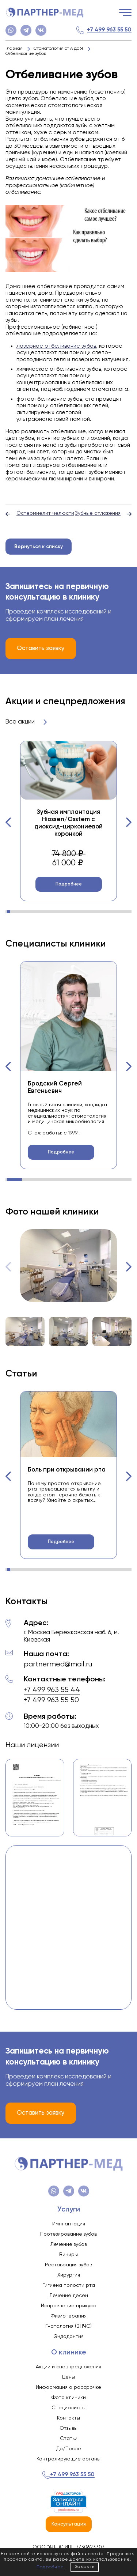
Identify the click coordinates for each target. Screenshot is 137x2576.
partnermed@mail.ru (58, 1664)
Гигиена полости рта (68, 2285)
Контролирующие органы (68, 2459)
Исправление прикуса (68, 2305)
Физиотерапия (69, 2316)
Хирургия (68, 2275)
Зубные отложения (103, 514)
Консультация (69, 2524)
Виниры (68, 2254)
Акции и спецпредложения (68, 2366)
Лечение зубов (68, 2244)
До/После (68, 2448)
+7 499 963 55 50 (109, 30)
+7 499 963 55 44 (52, 1690)
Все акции (26, 722)
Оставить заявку (41, 648)
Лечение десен (68, 2295)
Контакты (68, 2418)
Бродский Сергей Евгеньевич (55, 1087)
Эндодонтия (69, 2336)
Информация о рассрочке (68, 2387)
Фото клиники (69, 2397)
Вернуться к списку (38, 546)
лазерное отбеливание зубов (56, 346)
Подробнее (69, 884)
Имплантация (68, 2223)
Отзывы (68, 2428)
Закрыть (85, 2567)
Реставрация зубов (68, 2264)
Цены (68, 2377)
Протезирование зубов (68, 2234)
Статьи (68, 2438)
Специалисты (68, 2407)
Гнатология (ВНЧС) (68, 2326)
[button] (8, 822)
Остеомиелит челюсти (39, 514)
